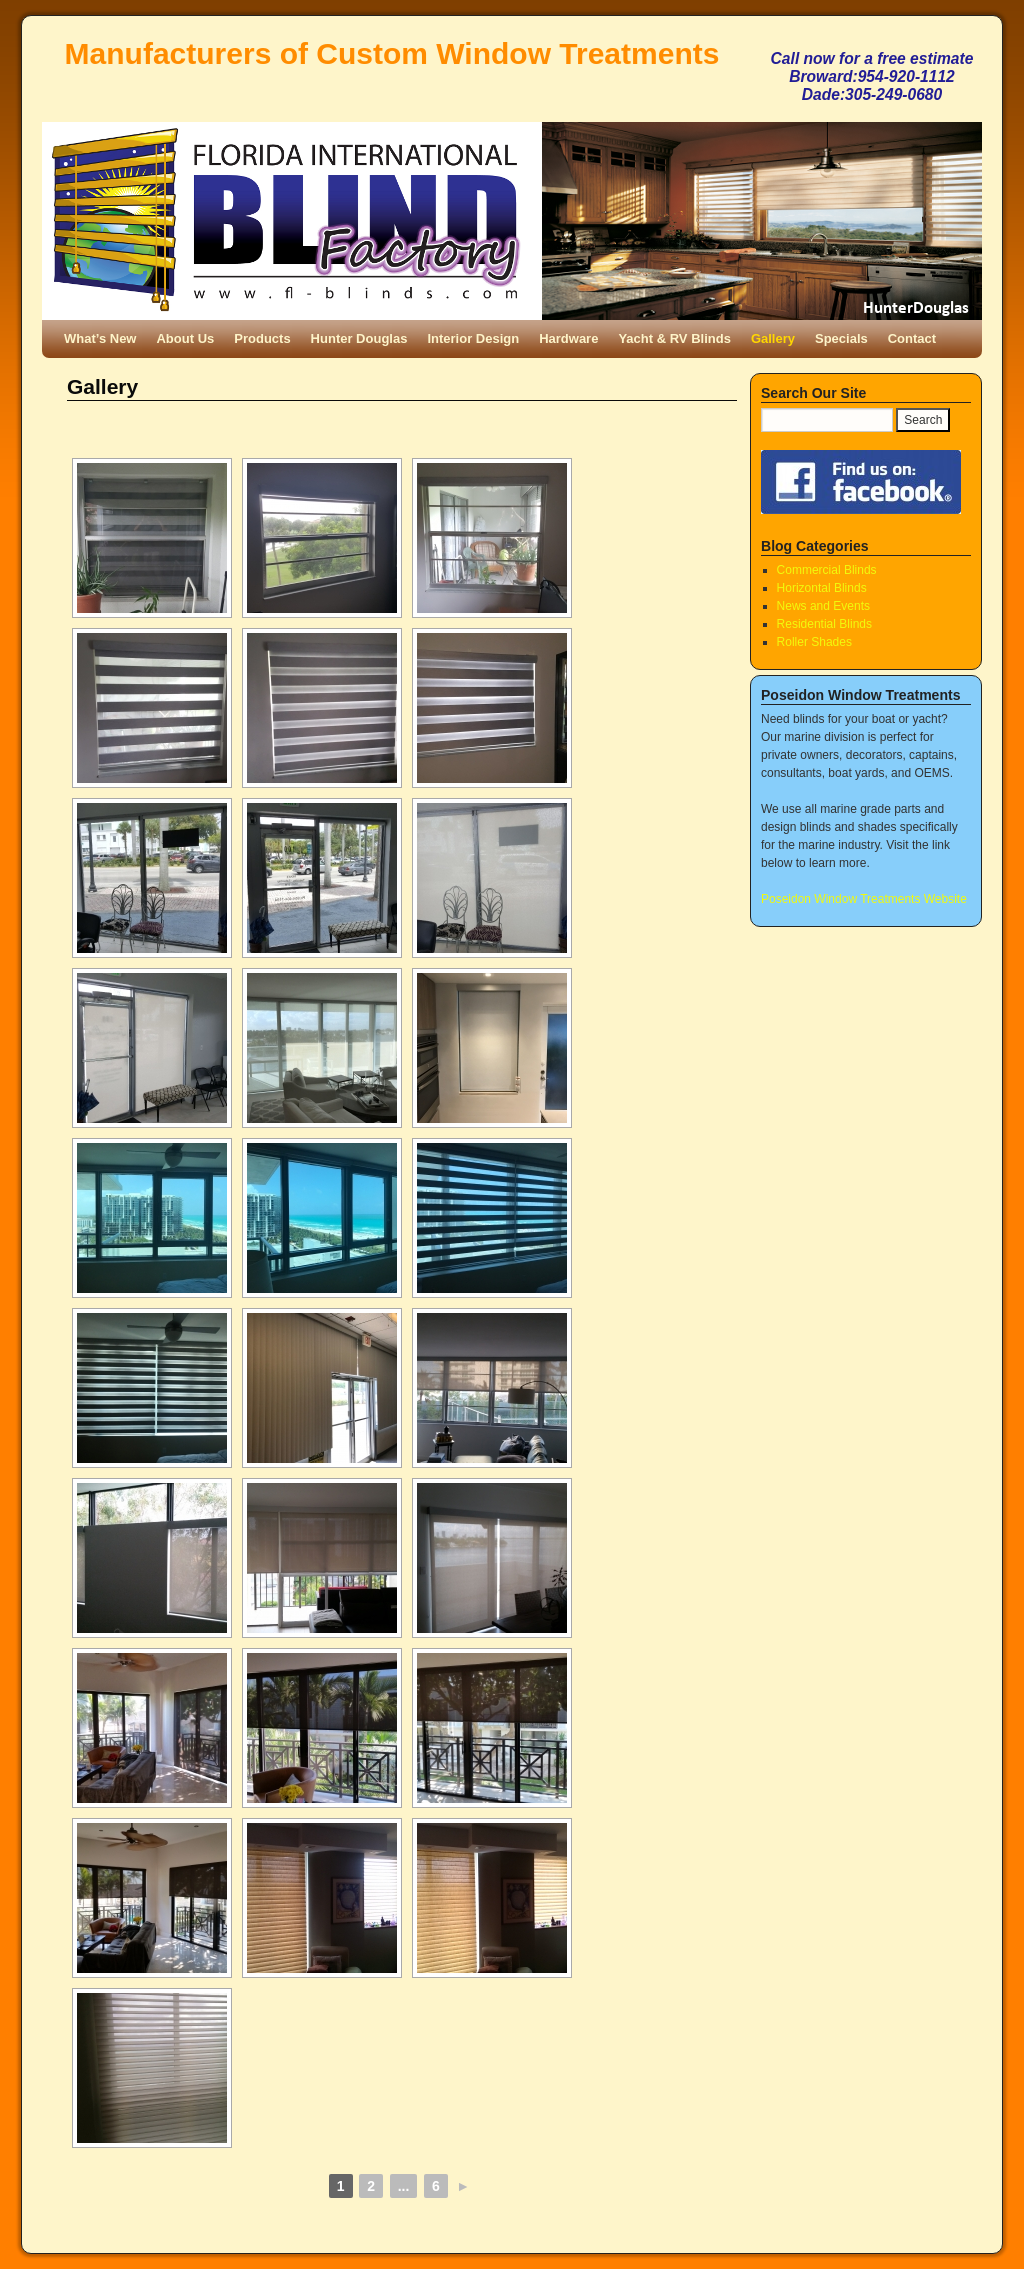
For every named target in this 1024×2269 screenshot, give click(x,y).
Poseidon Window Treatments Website (864, 899)
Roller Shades (814, 642)
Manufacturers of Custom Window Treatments (392, 53)
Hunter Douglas (359, 338)
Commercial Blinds (827, 570)
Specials (841, 338)
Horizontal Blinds (822, 588)
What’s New (100, 338)
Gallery (773, 338)
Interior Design (473, 338)
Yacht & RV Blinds (674, 338)
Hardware (568, 338)
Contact (912, 338)
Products (262, 338)
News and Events (823, 606)
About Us (185, 338)
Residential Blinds (824, 624)
